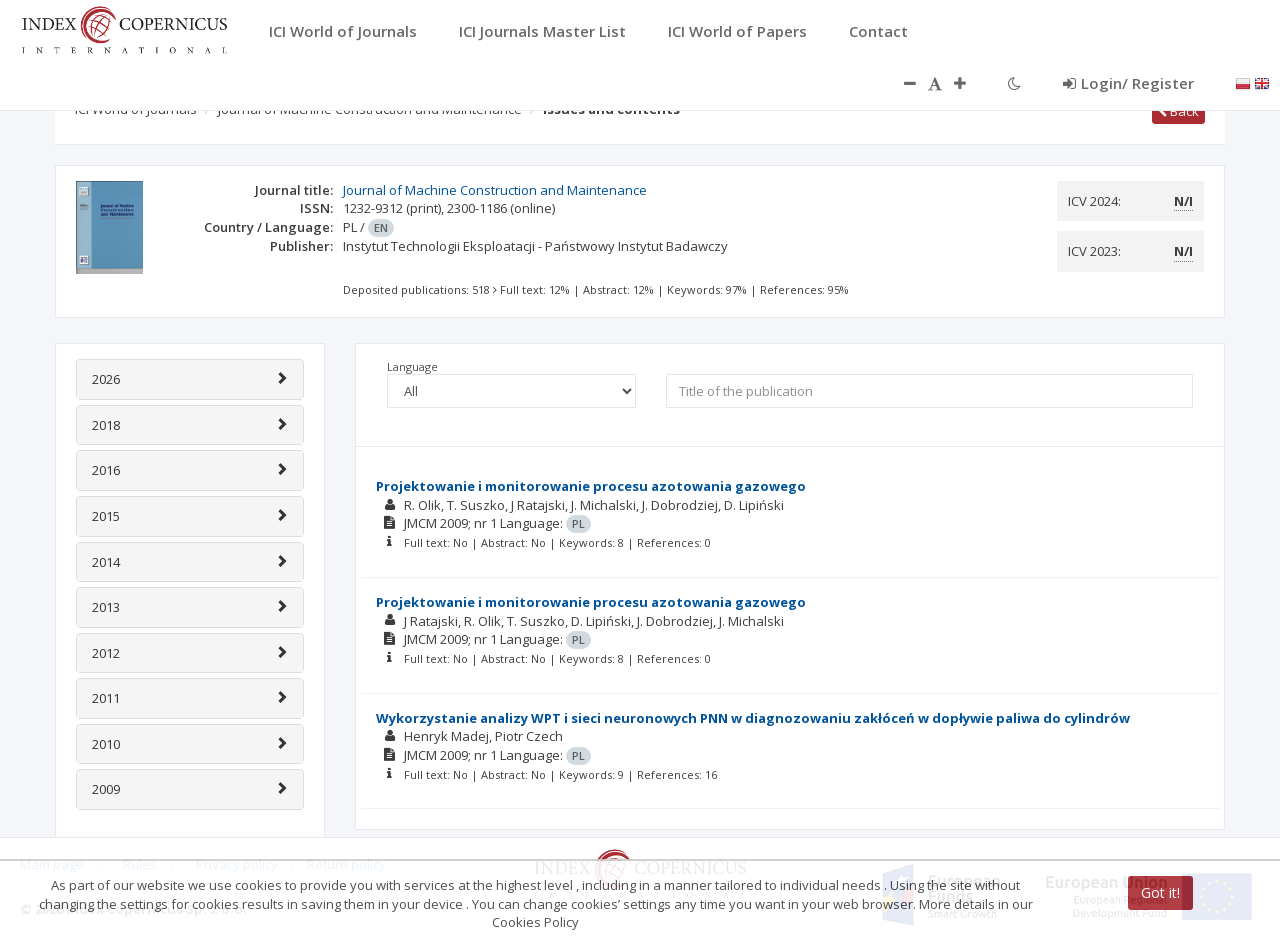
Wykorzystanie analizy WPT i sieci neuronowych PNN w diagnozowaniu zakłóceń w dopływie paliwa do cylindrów (753, 718)
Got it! (1160, 892)
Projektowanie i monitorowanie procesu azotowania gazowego (591, 486)
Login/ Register (1128, 83)
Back (1178, 111)
